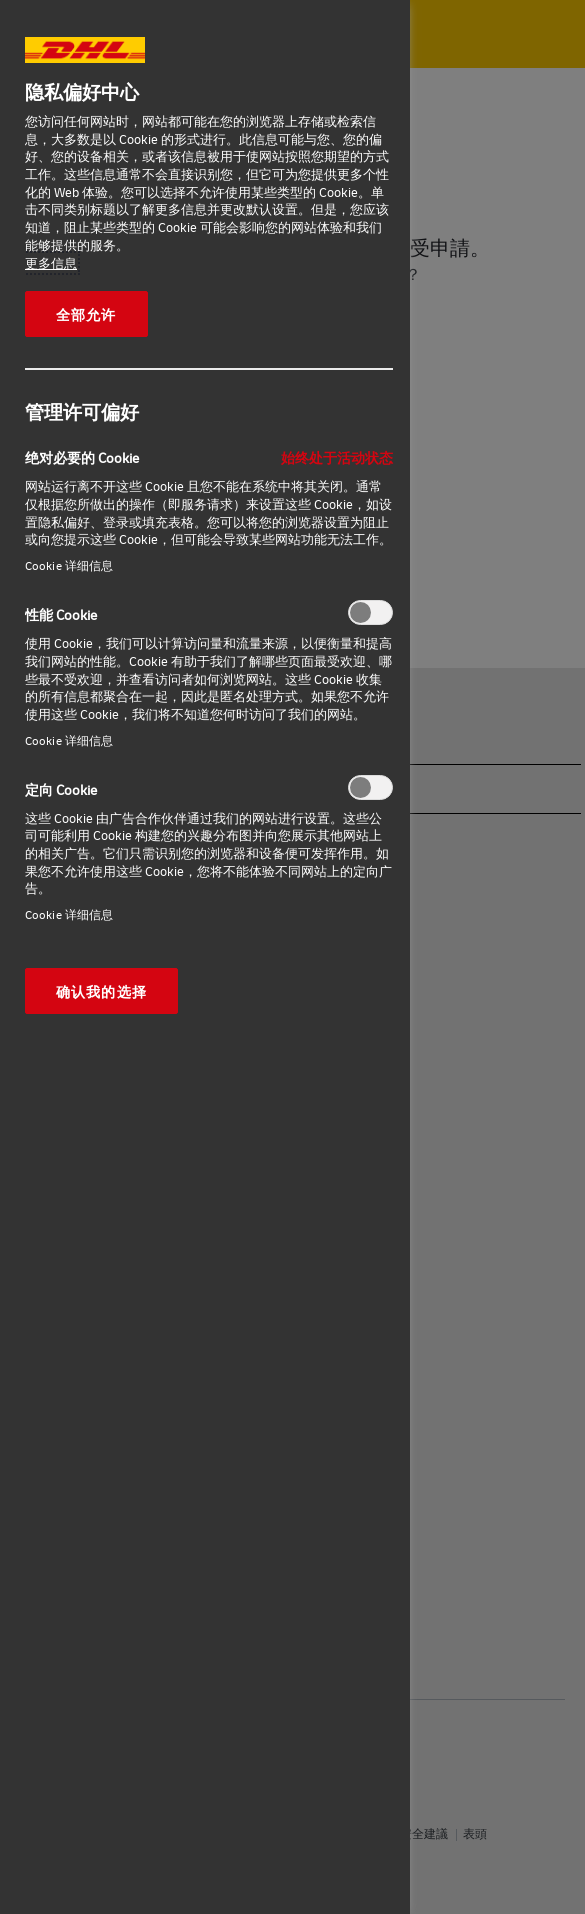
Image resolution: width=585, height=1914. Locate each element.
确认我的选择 (101, 991)
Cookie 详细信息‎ (69, 565)
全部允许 (86, 314)
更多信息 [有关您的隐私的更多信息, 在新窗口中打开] (51, 263)
